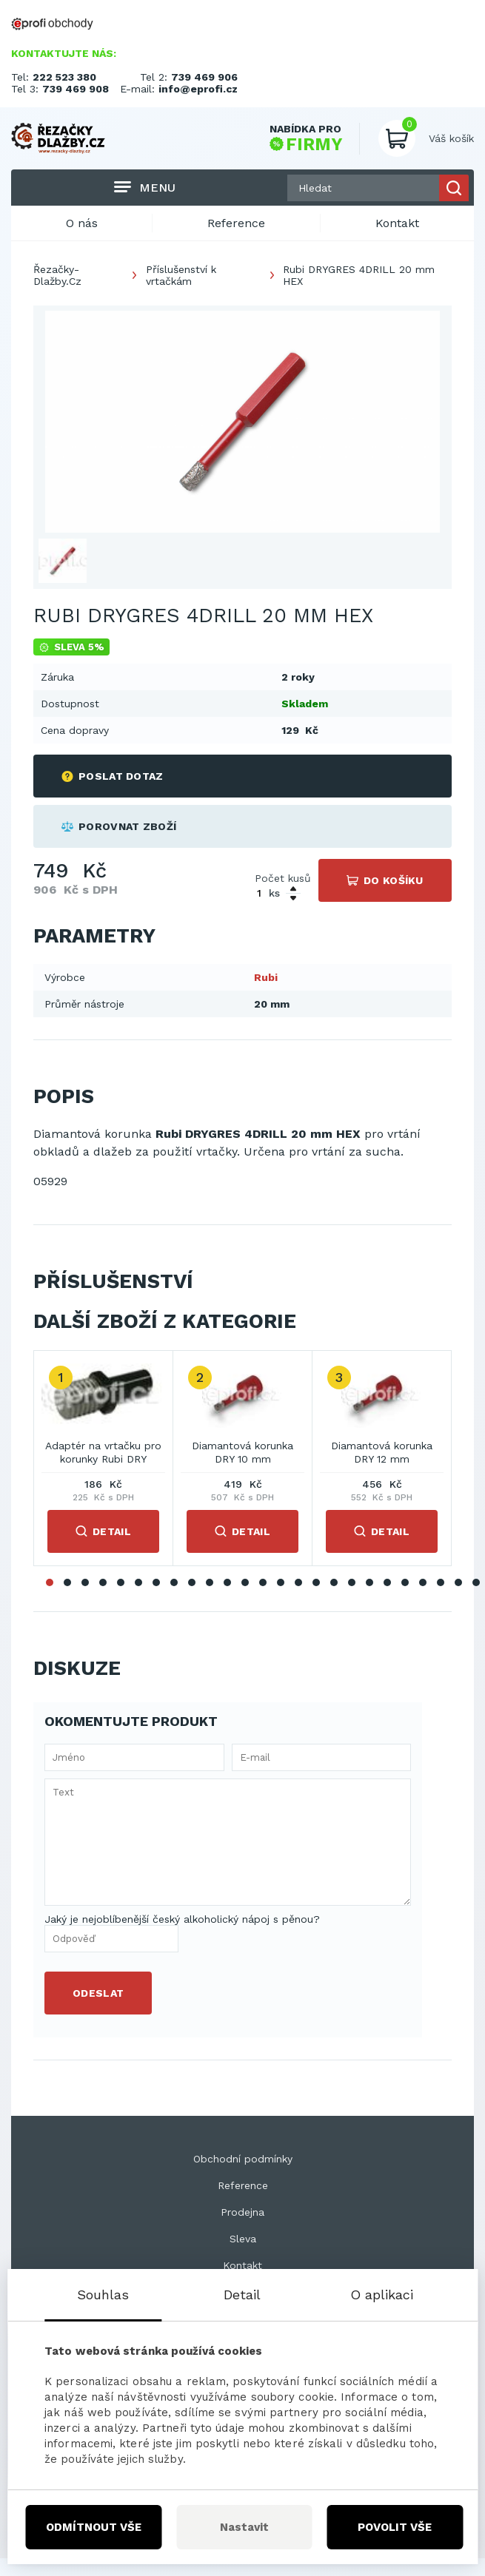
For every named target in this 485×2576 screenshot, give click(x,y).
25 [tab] (476, 1582)
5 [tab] (120, 1582)
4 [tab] (103, 1582)
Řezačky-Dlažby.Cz (57, 275)
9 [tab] (191, 1582)
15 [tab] (298, 1582)
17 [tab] (334, 1582)
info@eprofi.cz (198, 89)
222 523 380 (64, 77)
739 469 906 (204, 77)
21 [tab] (405, 1582)
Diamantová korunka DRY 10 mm (242, 1452)
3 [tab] (85, 1582)
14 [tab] (280, 1582)
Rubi (266, 977)
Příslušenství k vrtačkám (181, 275)
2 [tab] (67, 1582)
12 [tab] (245, 1582)
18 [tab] (351, 1582)
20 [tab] (387, 1582)
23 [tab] (440, 1582)
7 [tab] (156, 1582)
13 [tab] (263, 1582)
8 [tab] (174, 1582)
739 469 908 (75, 89)
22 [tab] (423, 1582)
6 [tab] (138, 1582)
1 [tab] (49, 1582)
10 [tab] (209, 1582)
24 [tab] (458, 1582)
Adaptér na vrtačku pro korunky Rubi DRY (103, 1452)
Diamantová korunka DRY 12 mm (381, 1452)
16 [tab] (316, 1582)
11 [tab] (227, 1582)
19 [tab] (369, 1582)
